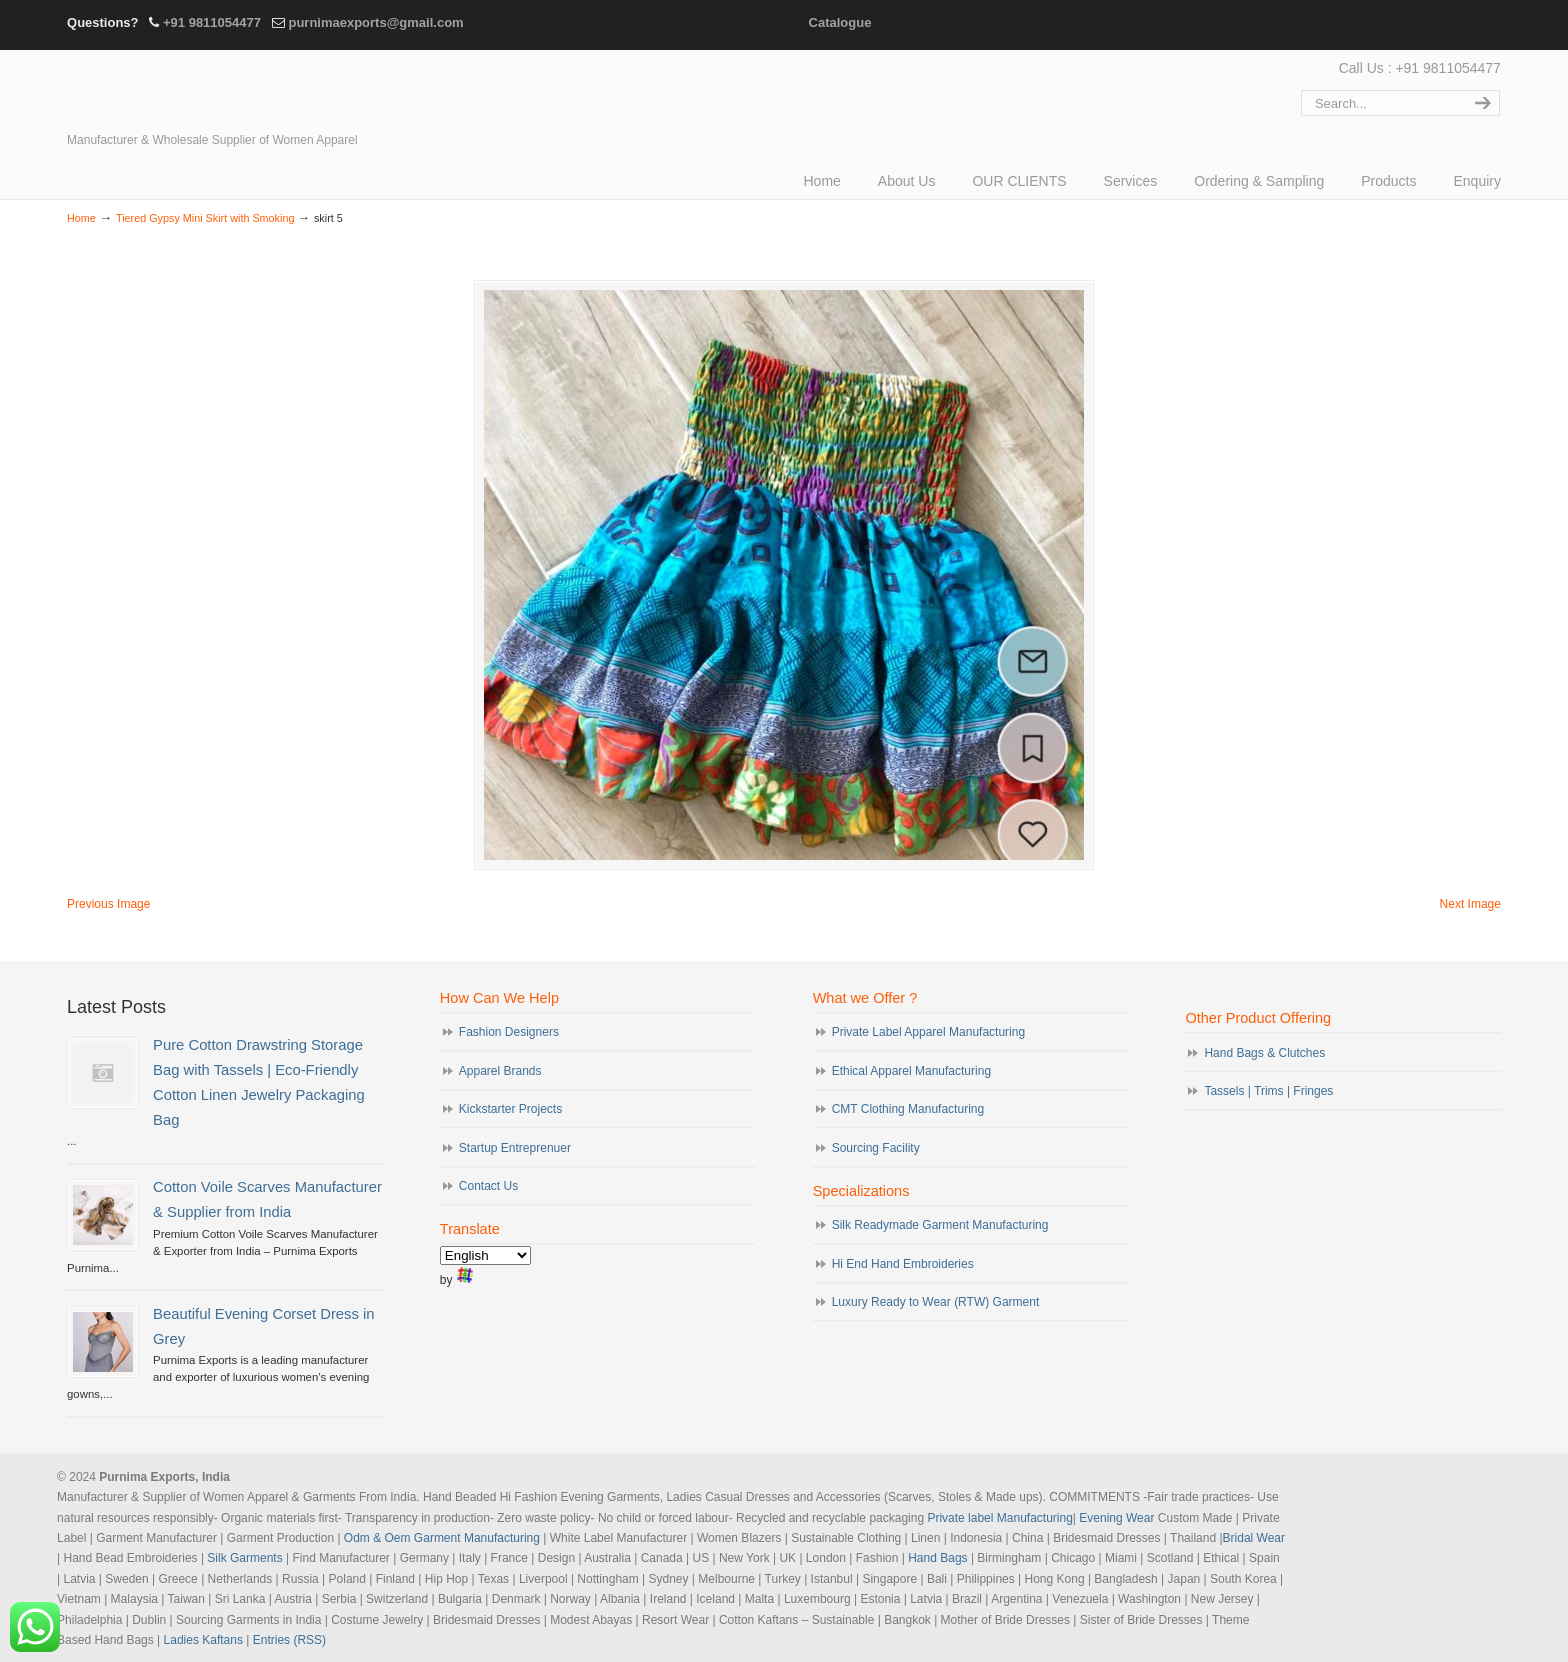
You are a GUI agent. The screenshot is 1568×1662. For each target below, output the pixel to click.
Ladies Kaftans (203, 1640)
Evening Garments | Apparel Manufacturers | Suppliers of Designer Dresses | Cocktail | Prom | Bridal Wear (242, 92)
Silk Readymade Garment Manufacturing (940, 1225)
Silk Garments (244, 1559)
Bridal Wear (1254, 1538)
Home (81, 218)
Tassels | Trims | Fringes (1268, 1091)
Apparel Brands (500, 1071)
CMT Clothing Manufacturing (908, 1109)
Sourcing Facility (876, 1148)
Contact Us (488, 1186)
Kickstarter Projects (510, 1109)
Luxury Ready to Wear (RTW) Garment (936, 1302)
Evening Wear (1116, 1518)
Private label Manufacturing (999, 1518)
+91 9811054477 (212, 22)
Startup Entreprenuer (515, 1148)
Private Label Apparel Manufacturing (928, 1032)
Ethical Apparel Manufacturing (911, 1071)
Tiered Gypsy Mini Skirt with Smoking (205, 218)
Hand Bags (937, 1559)
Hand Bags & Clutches (1264, 1053)
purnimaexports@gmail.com (375, 22)
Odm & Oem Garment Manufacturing (442, 1538)
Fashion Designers (509, 1032)
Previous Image (108, 904)
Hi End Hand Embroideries (903, 1264)
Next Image (1470, 904)
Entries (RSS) (289, 1640)
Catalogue (840, 22)
